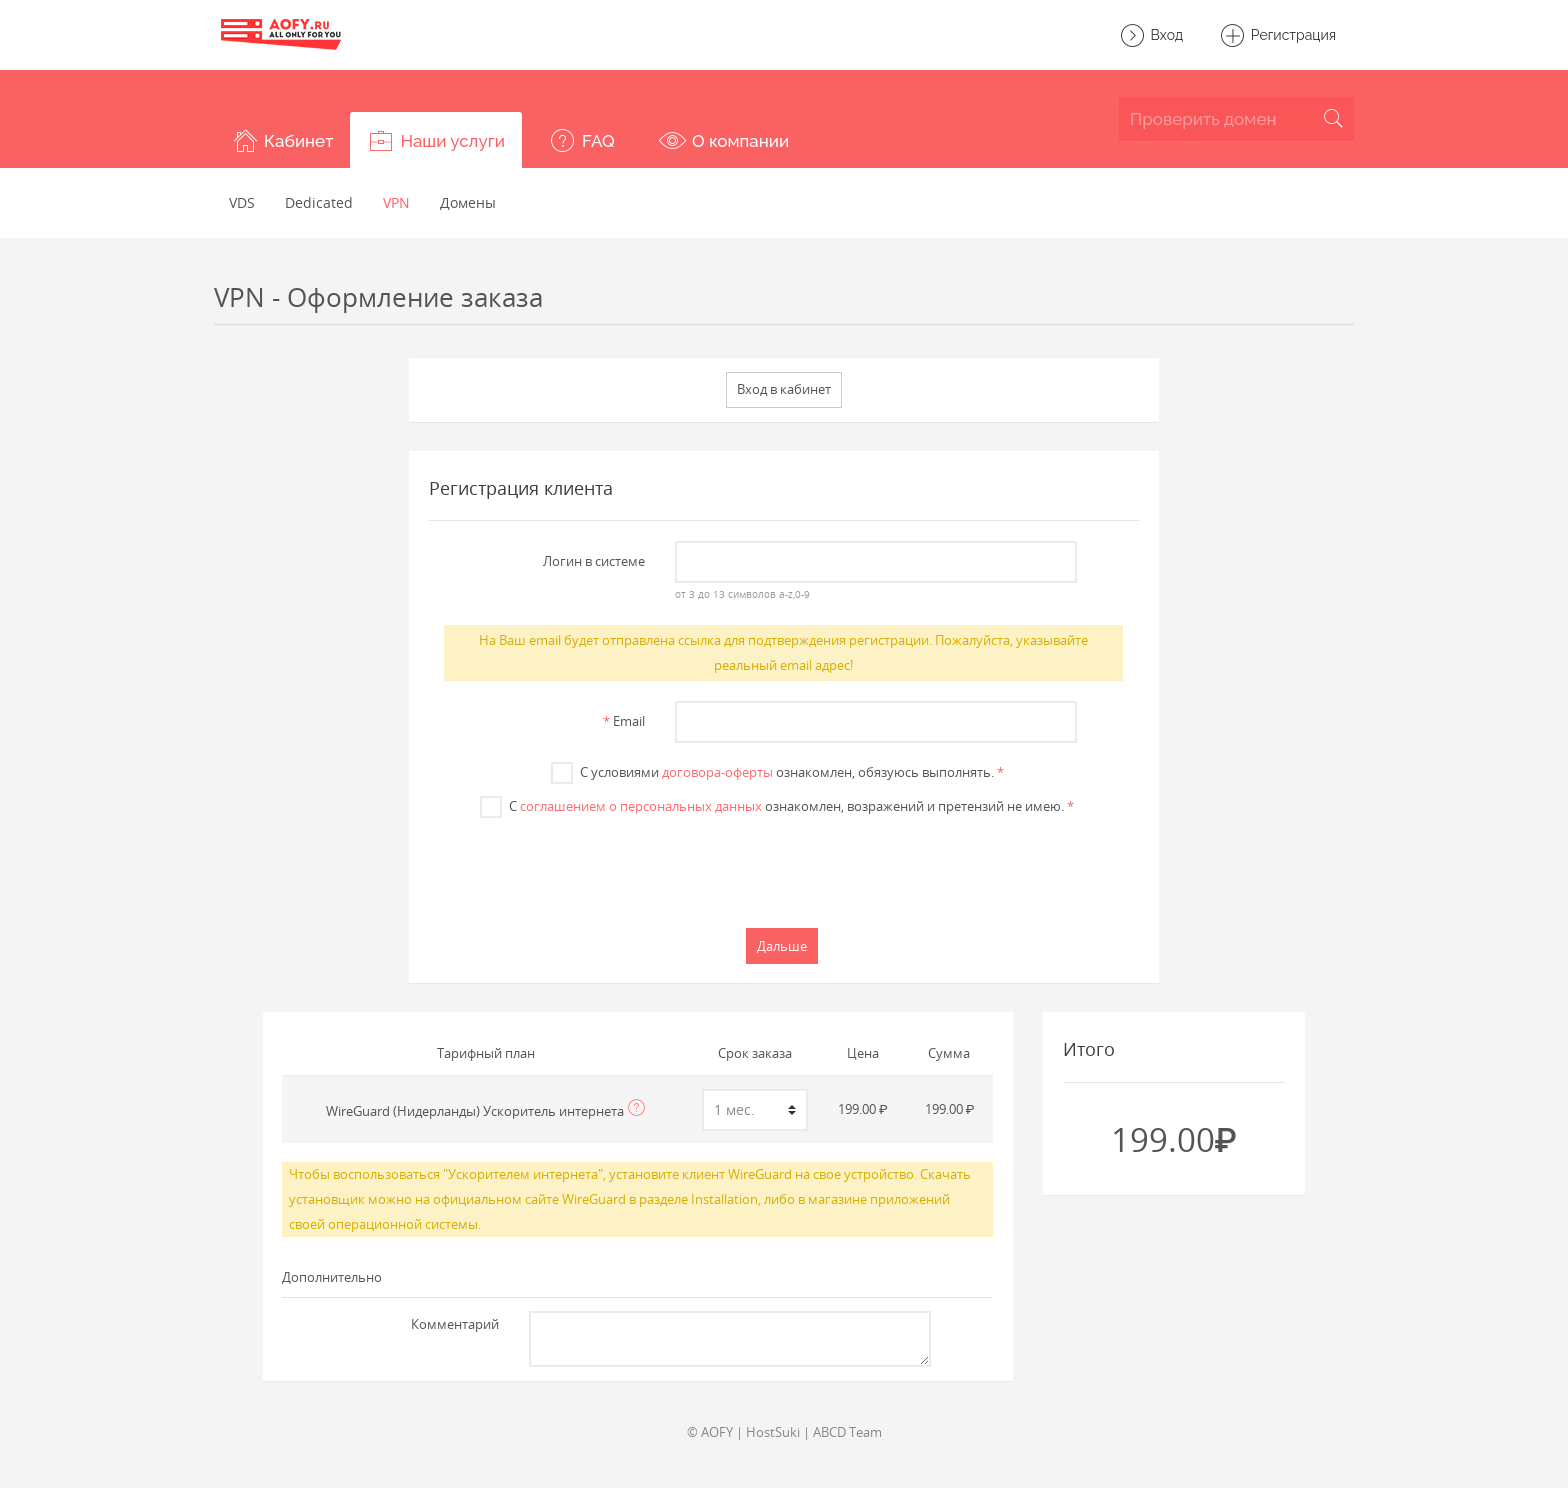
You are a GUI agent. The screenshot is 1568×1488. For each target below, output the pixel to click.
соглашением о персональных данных (641, 806)
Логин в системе (594, 561)
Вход (1151, 36)
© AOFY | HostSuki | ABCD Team (784, 1432)
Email (624, 721)
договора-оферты (717, 772)
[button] (282, 140)
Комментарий (455, 1324)
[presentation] (784, 870)
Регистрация (1277, 36)
